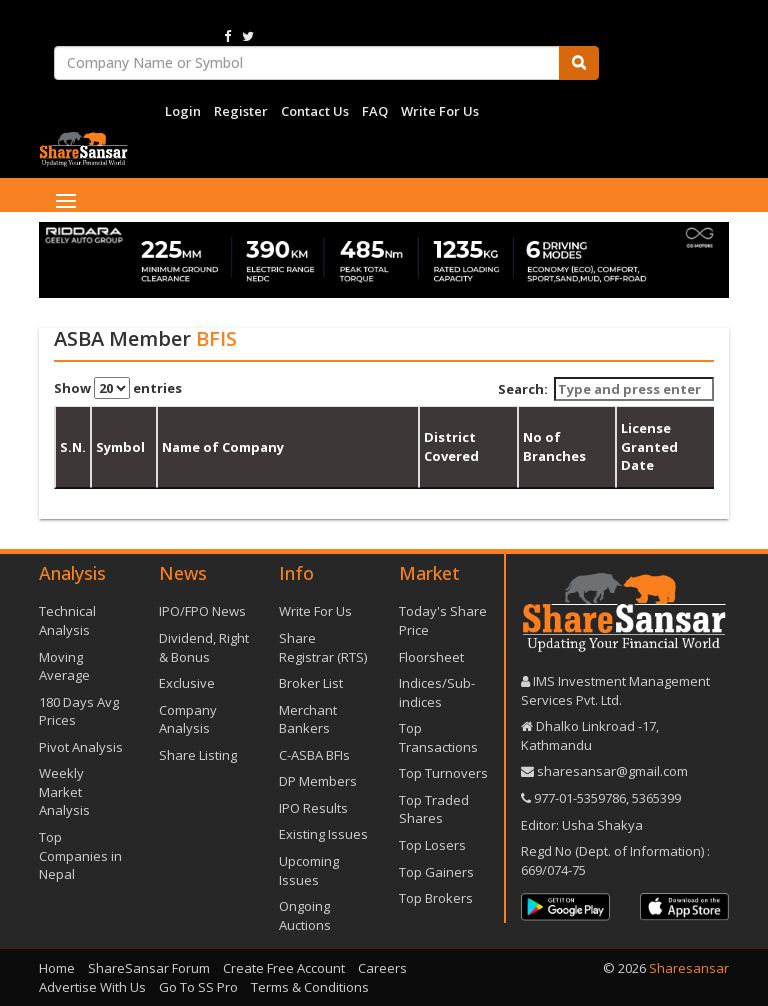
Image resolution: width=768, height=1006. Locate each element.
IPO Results (313, 808)
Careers (382, 968)
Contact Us (315, 111)
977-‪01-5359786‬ (580, 798)
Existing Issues (323, 834)
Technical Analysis (67, 620)
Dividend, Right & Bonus (204, 647)
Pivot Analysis (81, 747)
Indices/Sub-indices (437, 692)
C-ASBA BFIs (314, 755)
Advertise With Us (92, 987)
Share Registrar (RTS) (323, 647)
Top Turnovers (443, 773)
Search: (606, 389)
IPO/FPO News (202, 611)
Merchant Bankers (308, 719)
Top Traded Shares (434, 809)
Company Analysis (188, 719)
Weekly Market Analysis (64, 791)
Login (183, 111)
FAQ (375, 111)
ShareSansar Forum (149, 968)
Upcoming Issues (309, 870)
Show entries (118, 388)
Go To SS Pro (198, 987)
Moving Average (64, 666)
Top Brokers (436, 898)
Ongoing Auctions (305, 915)
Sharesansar (689, 968)
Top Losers (432, 845)
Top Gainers (436, 872)
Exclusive (187, 683)
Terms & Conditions (310, 987)
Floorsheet (431, 657)
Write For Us (440, 111)
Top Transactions (438, 737)
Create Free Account (284, 968)
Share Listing (198, 755)
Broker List (311, 683)
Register (241, 111)
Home (57, 968)
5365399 (655, 798)
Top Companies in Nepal (80, 855)
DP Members (318, 781)
